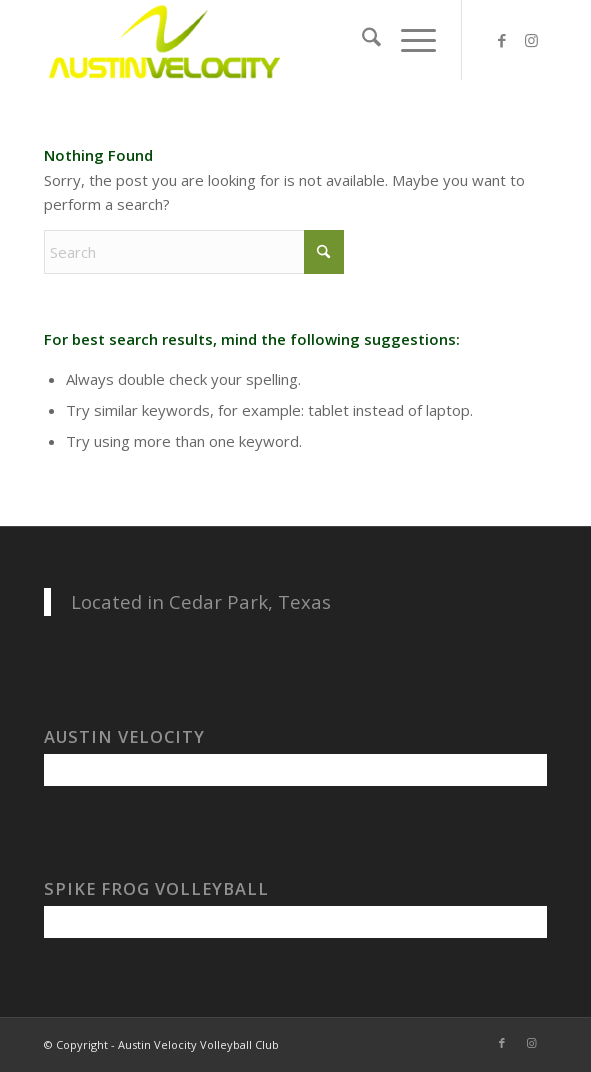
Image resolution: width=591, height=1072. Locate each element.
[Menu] (408, 40)
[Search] (361, 40)
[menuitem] (361, 40)
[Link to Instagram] (532, 40)
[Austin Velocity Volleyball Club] (245, 40)
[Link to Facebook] (502, 40)
